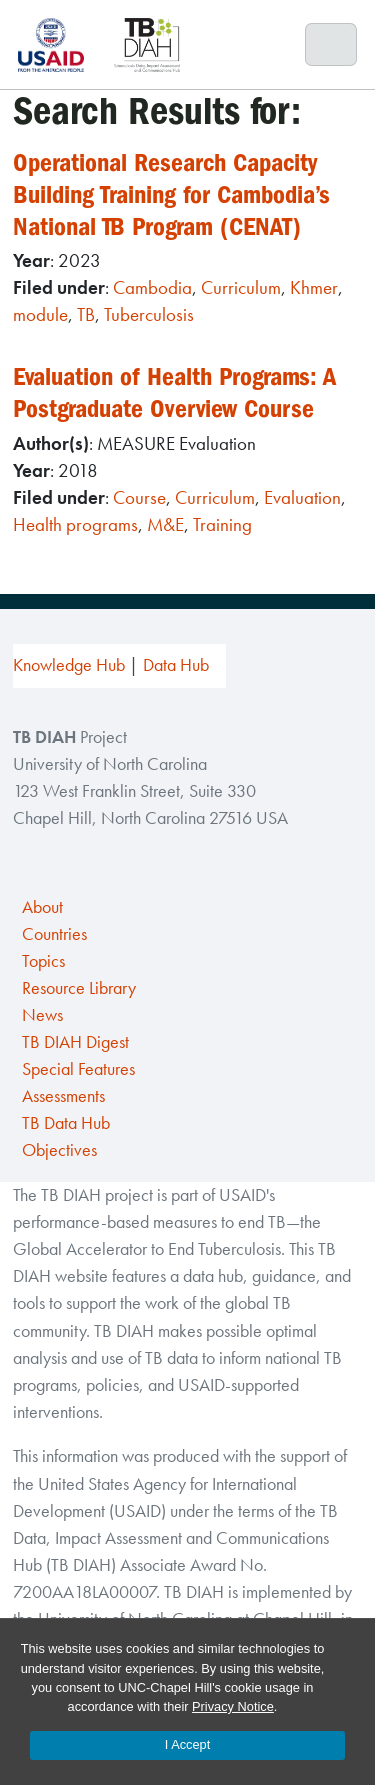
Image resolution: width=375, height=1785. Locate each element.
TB (86, 314)
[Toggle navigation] (331, 45)
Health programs (75, 524)
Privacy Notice (233, 1706)
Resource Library (79, 988)
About (42, 907)
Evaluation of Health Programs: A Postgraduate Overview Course (180, 392)
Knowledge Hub (69, 665)
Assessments (63, 1096)
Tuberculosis (149, 314)
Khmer (314, 287)
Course (139, 497)
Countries (54, 934)
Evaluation (302, 497)
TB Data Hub (66, 1123)
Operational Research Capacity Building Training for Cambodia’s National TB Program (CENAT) (177, 194)
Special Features (78, 1069)
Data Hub (176, 665)
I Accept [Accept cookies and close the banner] (188, 1744)
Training (222, 524)
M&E (165, 524)
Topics (43, 961)
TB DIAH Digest (75, 1042)
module (40, 314)
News (42, 1015)
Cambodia (152, 287)
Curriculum (241, 287)
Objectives (59, 1150)
